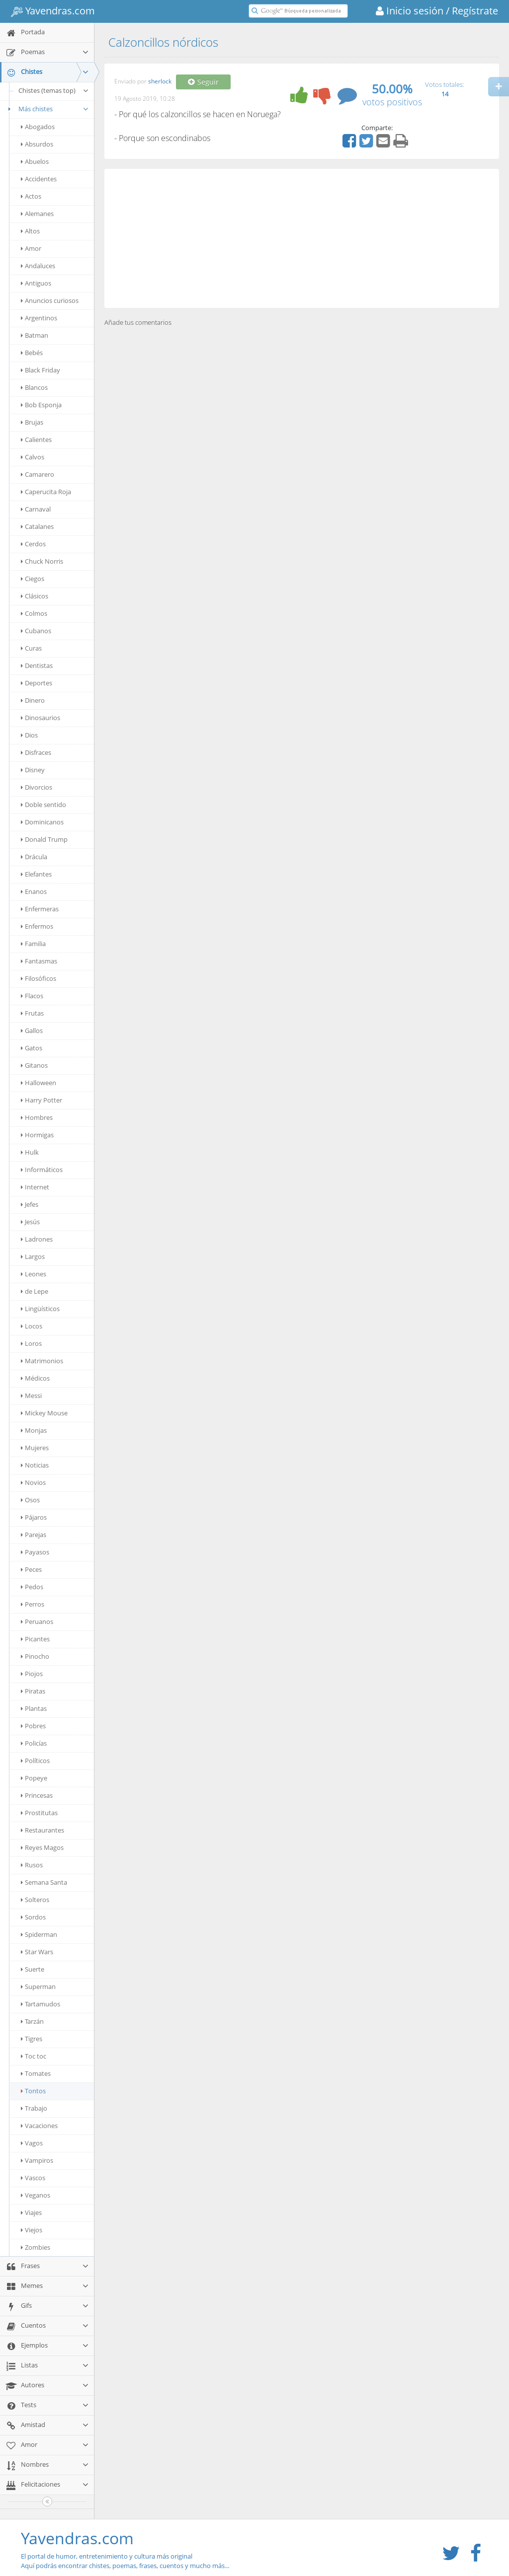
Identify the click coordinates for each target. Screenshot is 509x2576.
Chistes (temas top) (53, 90)
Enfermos (37, 926)
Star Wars (37, 1951)
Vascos (33, 2177)
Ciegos (32, 578)
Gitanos (34, 1065)
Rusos (32, 1864)
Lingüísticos (40, 1308)
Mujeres (35, 1447)
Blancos (34, 387)
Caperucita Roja (46, 491)
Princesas (37, 1795)
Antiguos (36, 283)
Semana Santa (44, 1882)
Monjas (34, 1430)
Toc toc (33, 2056)
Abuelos (35, 161)
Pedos (32, 1586)
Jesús (30, 1221)
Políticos (35, 1760)
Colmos (34, 613)
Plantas (34, 1708)
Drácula (34, 856)
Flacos (32, 995)
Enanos (34, 891)
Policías (34, 1743)
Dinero (33, 700)
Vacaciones (39, 2125)
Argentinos (39, 317)
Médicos (35, 1378)
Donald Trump (44, 839)
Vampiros (37, 2160)
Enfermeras (40, 908)
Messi (31, 1395)
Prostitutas (39, 1812)
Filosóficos (38, 978)
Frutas (32, 1013)
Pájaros (34, 1517)
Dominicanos (42, 821)
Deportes (36, 682)
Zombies (35, 2247)
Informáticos (42, 1169)
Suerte (32, 1969)
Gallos (32, 1030)
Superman (38, 1986)
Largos (33, 1256)
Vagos (32, 2142)
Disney (33, 769)
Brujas (32, 422)
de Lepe (34, 1291)
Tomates (36, 2073)
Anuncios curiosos (50, 300)
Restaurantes (42, 1830)
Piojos (32, 1673)
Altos (30, 230)
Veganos (35, 2195)
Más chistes (47, 108)
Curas (31, 648)
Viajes (31, 2212)
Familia (33, 943)
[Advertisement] (301, 238)
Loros (31, 1343)
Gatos (31, 1047)
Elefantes (36, 874)
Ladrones (37, 1239)
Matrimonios (42, 1360)
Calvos (32, 456)
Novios (33, 1482)
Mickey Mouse (44, 1412)
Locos (31, 1326)
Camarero (37, 474)
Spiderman (39, 1934)
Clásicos (34, 595)
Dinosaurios (40, 717)
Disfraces (36, 752)
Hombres (37, 1117)
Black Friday (40, 370)
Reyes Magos (42, 1847)
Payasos (35, 1551)
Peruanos (37, 1621)
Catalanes (37, 526)
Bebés (32, 352)
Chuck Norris (42, 561)
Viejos (31, 2229)
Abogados (38, 126)
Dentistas (37, 665)
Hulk (30, 1152)
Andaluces (38, 265)
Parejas (33, 1534)
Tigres (31, 2038)
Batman (34, 335)
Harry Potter (41, 1100)
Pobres (33, 1725)
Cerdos (33, 543)
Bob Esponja (41, 404)
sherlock (159, 81)
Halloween (38, 1082)
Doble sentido (43, 804)
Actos (31, 196)
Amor (31, 248)
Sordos (33, 1917)
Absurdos (37, 144)
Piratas (33, 1691)
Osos (30, 1499)
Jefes (29, 1204)
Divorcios (36, 787)
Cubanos (36, 630)
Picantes (35, 1638)
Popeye (34, 1777)
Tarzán (32, 2021)
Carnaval (36, 509)
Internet (35, 1186)
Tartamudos (40, 2003)
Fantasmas (39, 961)
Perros (32, 1604)
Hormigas (37, 1134)
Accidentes (39, 178)
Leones (33, 1273)
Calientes (36, 439)
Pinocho (35, 1656)
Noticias (35, 1465)
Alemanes (37, 213)
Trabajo (34, 2108)
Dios (29, 735)
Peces (31, 1569)
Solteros (35, 1899)
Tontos (33, 2090)
